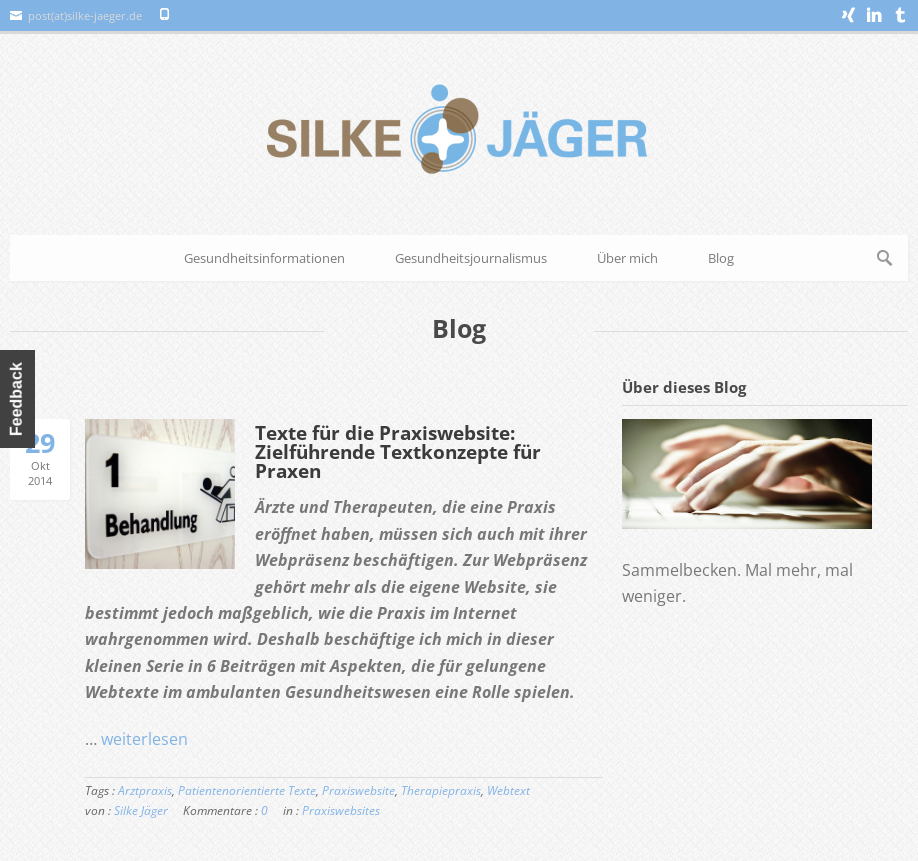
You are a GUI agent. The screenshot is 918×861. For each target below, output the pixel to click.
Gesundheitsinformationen (264, 258)
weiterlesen (144, 739)
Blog (721, 258)
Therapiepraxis (441, 790)
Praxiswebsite (358, 790)
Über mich (627, 258)
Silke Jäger (141, 810)
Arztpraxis (145, 790)
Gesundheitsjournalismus (471, 258)
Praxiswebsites (341, 810)
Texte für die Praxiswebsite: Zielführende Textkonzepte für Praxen (398, 452)
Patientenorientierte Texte (247, 790)
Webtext (508, 790)
